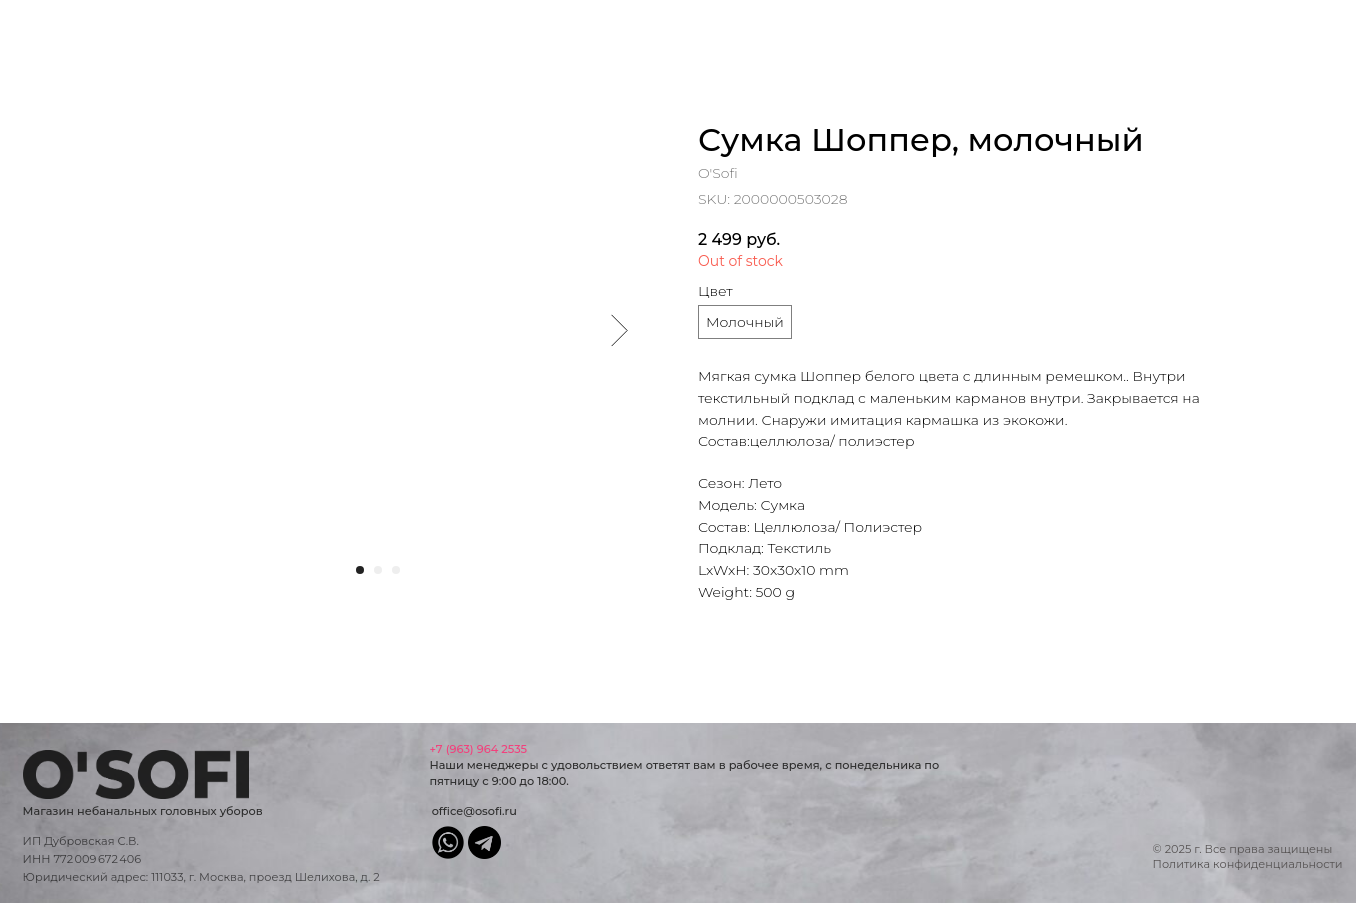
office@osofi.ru (474, 811)
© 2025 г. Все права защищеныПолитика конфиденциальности (1248, 856)
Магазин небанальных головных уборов (143, 811)
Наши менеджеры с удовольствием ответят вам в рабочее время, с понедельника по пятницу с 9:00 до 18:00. (684, 765)
